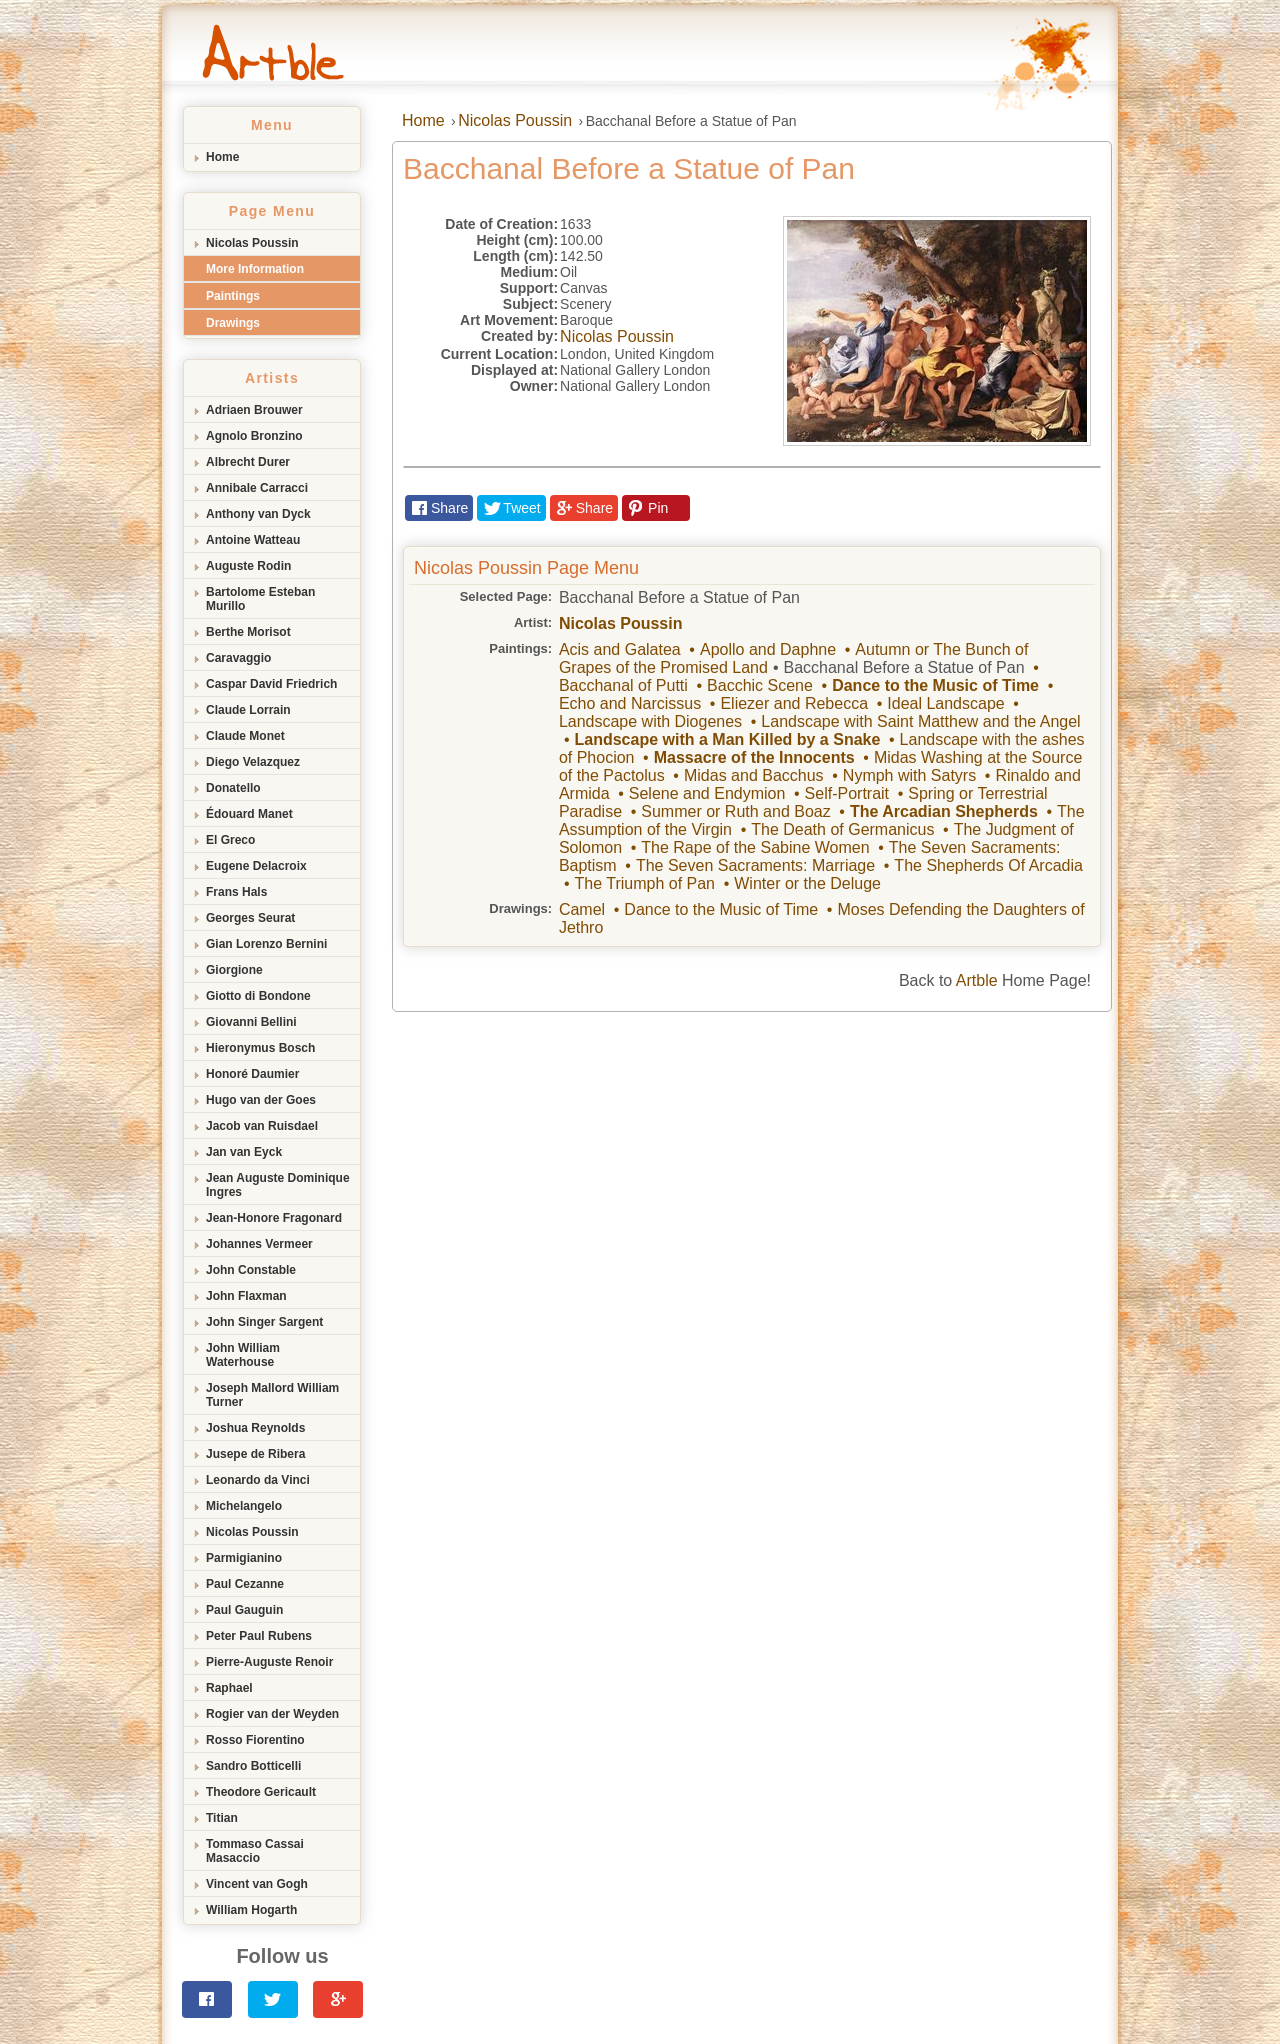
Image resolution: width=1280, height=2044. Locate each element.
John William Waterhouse (243, 1355)
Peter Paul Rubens (259, 1636)
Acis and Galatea (620, 649)
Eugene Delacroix (256, 866)
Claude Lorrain (248, 710)
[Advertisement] (640, 1162)
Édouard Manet (249, 814)
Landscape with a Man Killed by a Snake (727, 739)
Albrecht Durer (248, 462)
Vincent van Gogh (257, 1884)
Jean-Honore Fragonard (274, 1218)
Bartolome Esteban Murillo (260, 599)
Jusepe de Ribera (255, 1454)
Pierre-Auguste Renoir (269, 1662)
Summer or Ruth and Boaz (735, 811)
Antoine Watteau (253, 540)
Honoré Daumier (252, 1074)
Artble (977, 980)
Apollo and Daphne (768, 649)
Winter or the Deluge (807, 883)
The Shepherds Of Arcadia (988, 865)
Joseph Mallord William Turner (272, 1395)
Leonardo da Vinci (258, 1480)
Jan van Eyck (244, 1152)
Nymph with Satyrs (909, 775)
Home (222, 157)
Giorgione (234, 970)
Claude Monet (245, 736)
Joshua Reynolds (255, 1428)
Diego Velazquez (253, 762)
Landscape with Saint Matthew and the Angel (920, 721)
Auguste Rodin (248, 566)
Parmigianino (244, 1558)
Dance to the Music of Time (935, 685)
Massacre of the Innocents (754, 757)
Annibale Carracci (257, 488)
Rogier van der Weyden (272, 1714)
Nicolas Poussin (252, 243)
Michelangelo (244, 1506)
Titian (222, 1818)
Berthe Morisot (248, 632)
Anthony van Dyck (258, 514)
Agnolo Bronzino (254, 436)
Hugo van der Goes (261, 1100)
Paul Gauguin (244, 1610)
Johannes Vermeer (259, 1244)
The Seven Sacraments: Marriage (755, 865)
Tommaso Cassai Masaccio (255, 1851)
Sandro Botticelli (253, 1766)
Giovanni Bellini (251, 1022)
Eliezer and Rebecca (794, 703)
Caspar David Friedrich (271, 684)
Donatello (233, 788)
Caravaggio (238, 658)
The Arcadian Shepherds (944, 811)
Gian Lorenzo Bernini (266, 944)
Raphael (229, 1688)
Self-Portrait (847, 793)
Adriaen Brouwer (254, 410)
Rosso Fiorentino (255, 1740)
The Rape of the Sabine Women (755, 847)
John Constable (251, 1270)
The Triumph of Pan (644, 883)
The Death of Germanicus (842, 829)
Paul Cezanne (245, 1584)
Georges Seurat (250, 918)
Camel (582, 909)
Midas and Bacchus (754, 775)
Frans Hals (236, 892)
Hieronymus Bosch (260, 1048)
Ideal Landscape (945, 703)
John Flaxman (246, 1296)
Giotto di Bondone (258, 996)
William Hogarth (251, 1910)
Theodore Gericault (261, 1792)
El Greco (230, 840)
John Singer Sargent (264, 1322)
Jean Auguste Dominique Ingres (278, 1185)
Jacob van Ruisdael (262, 1126)
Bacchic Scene (760, 685)
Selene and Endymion (707, 793)
